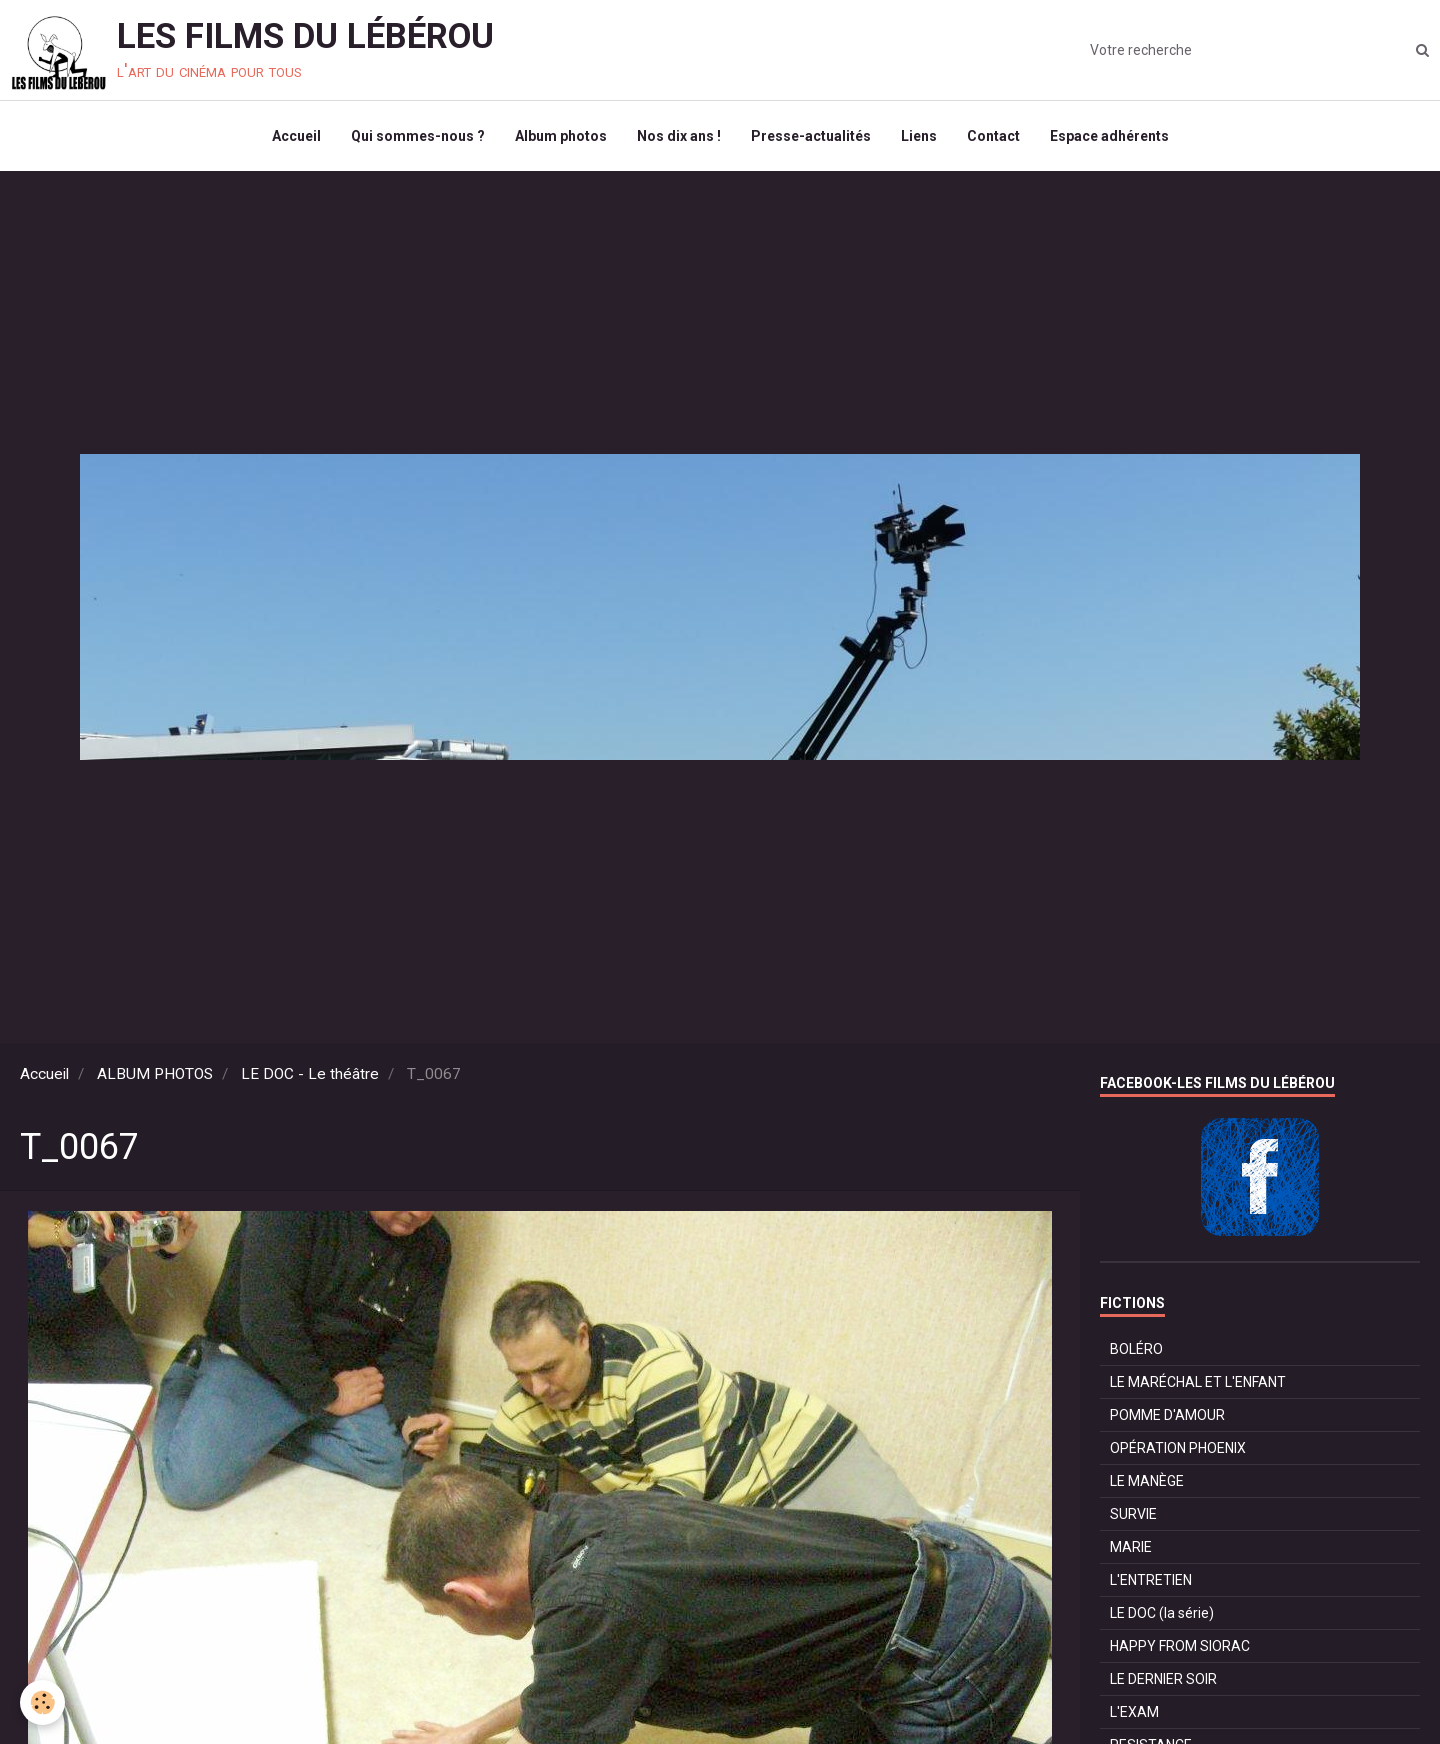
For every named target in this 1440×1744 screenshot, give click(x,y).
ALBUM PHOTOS (155, 1074)
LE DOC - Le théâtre (310, 1074)
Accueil (296, 136)
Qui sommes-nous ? (418, 136)
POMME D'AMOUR (1167, 1415)
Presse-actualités (811, 136)
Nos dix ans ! (679, 136)
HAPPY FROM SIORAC (1180, 1646)
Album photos (561, 136)
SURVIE (1133, 1514)
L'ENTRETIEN (1151, 1580)
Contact (993, 136)
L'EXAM (1134, 1712)
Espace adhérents (1109, 136)
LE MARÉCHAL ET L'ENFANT (1198, 1382)
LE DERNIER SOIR (1163, 1679)
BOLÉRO (1136, 1349)
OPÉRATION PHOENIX (1178, 1448)
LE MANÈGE (1147, 1481)
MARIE (1131, 1547)
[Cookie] (42, 1702)
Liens (919, 136)
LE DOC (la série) (1162, 1613)
